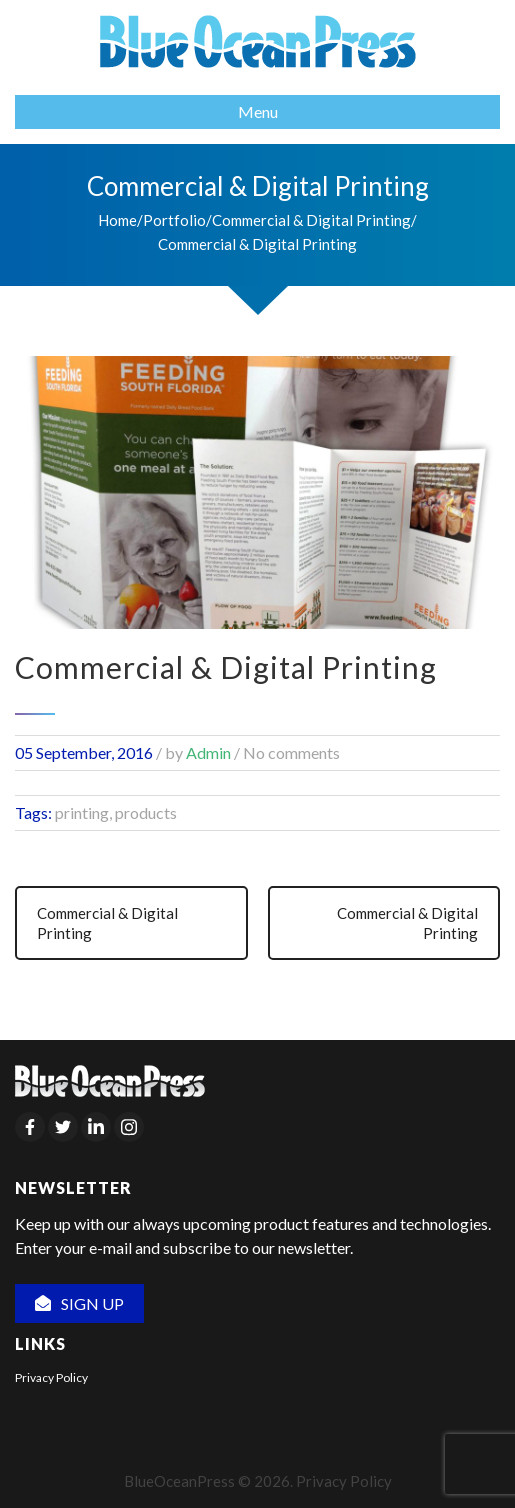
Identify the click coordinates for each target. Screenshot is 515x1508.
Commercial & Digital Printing (311, 220)
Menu (258, 111)
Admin (208, 752)
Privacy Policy (51, 1377)
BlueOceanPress (179, 1481)
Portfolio (174, 220)
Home (117, 220)
